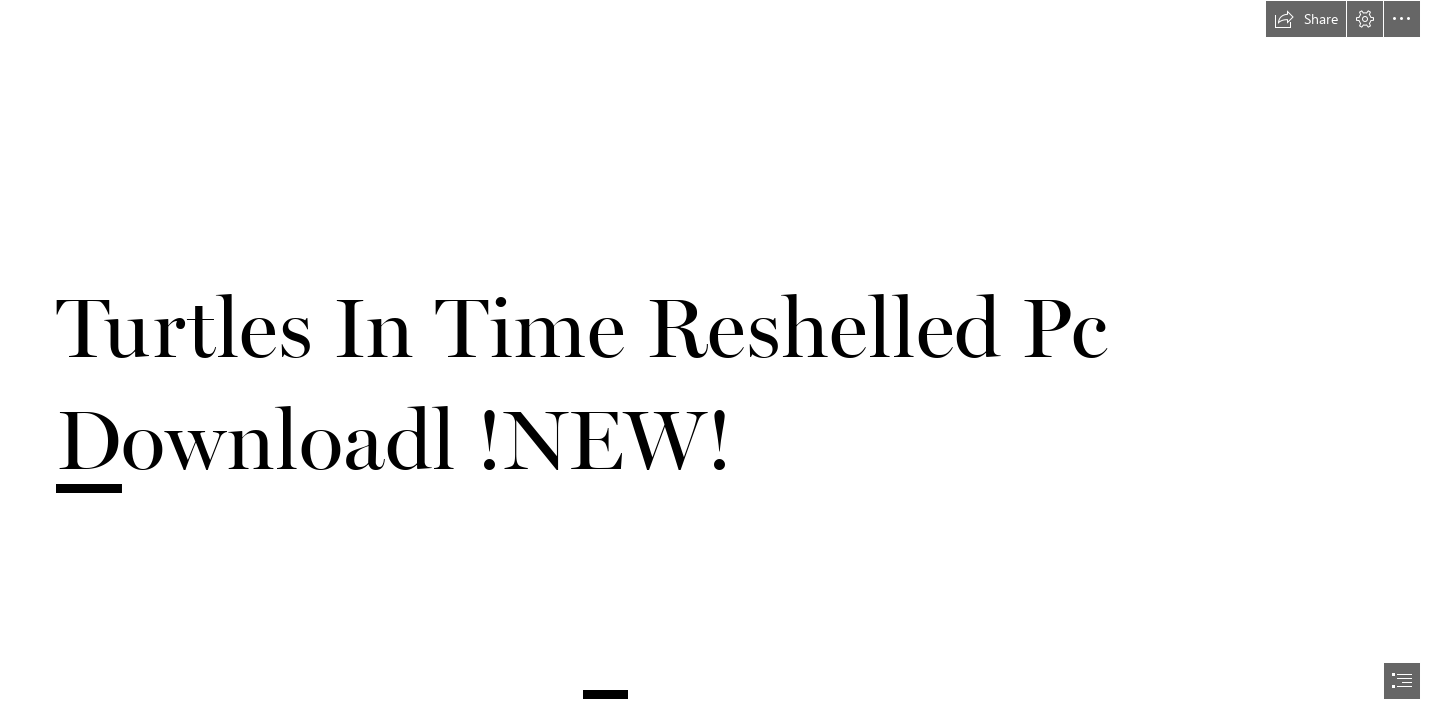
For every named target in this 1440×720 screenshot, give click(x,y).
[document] (720, 360)
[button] (1306, 19)
